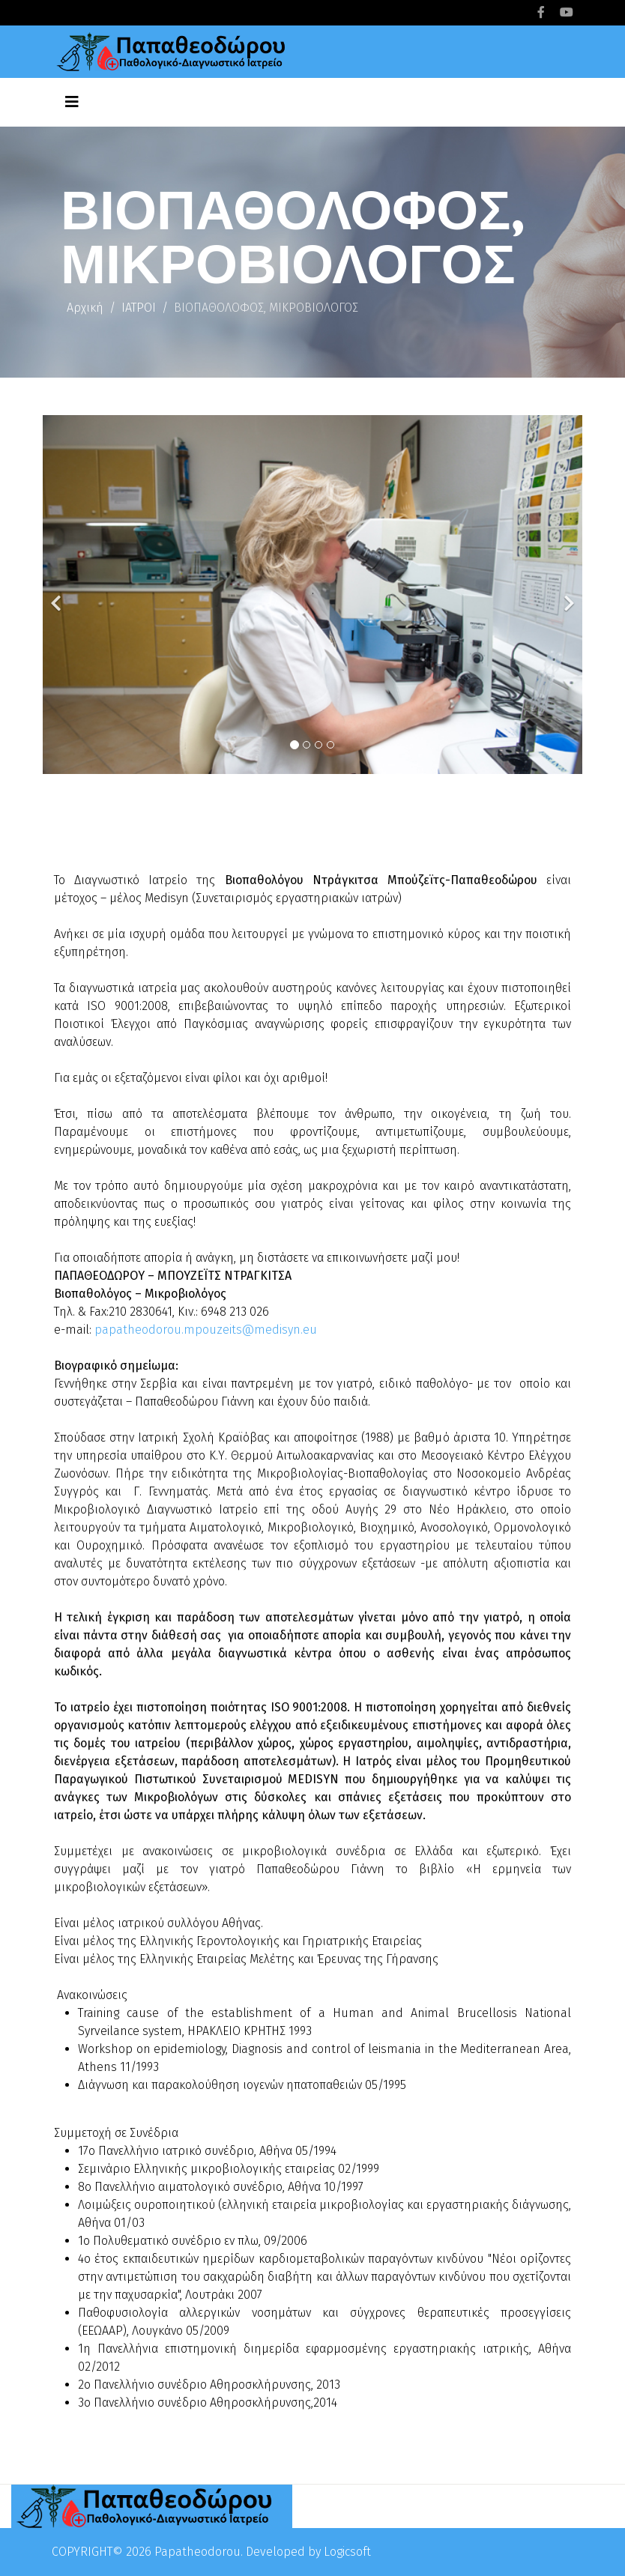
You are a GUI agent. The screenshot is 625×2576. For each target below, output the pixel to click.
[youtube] (566, 12)
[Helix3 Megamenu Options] (72, 102)
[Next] (567, 594)
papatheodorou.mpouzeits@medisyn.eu (205, 1329)
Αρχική (85, 307)
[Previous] (58, 594)
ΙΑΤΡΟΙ (138, 307)
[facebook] (541, 12)
